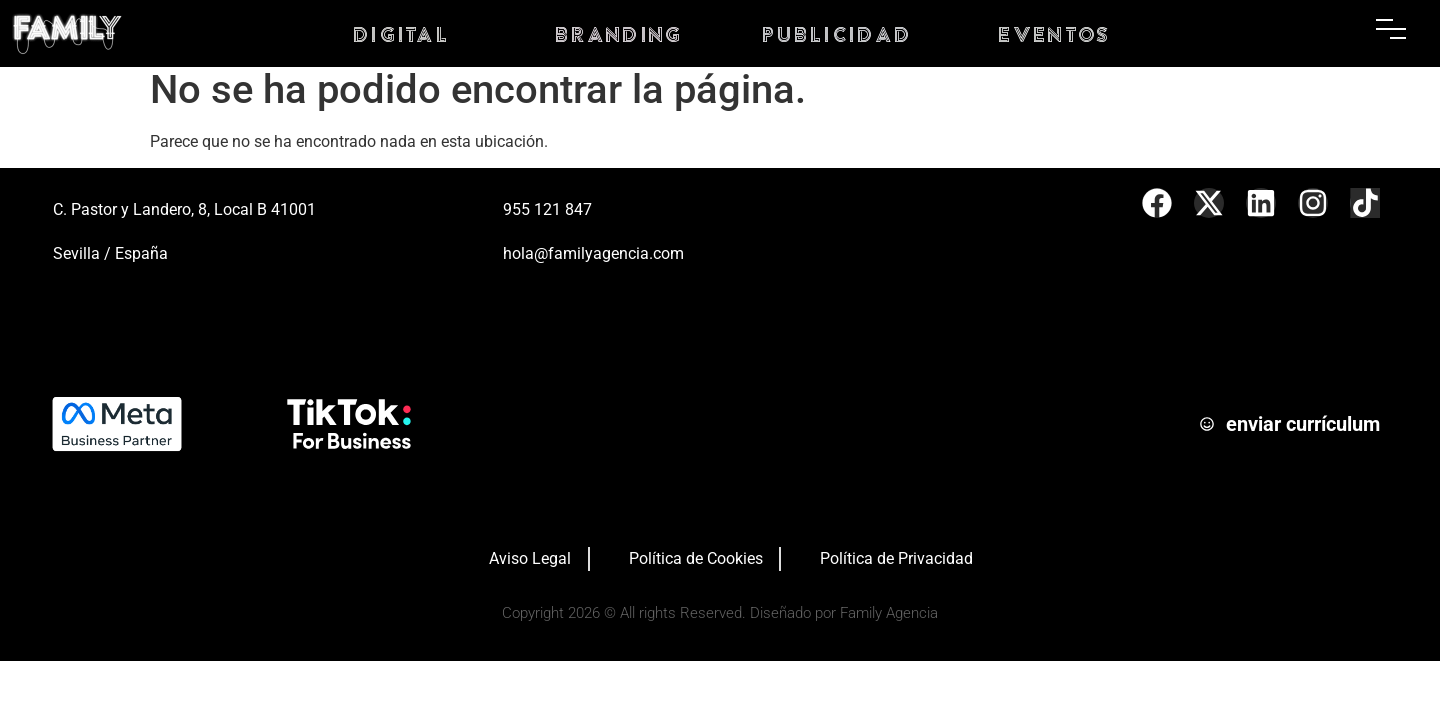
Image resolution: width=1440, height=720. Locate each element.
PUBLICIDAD (837, 33)
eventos (1055, 33)
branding (619, 33)
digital (402, 33)
